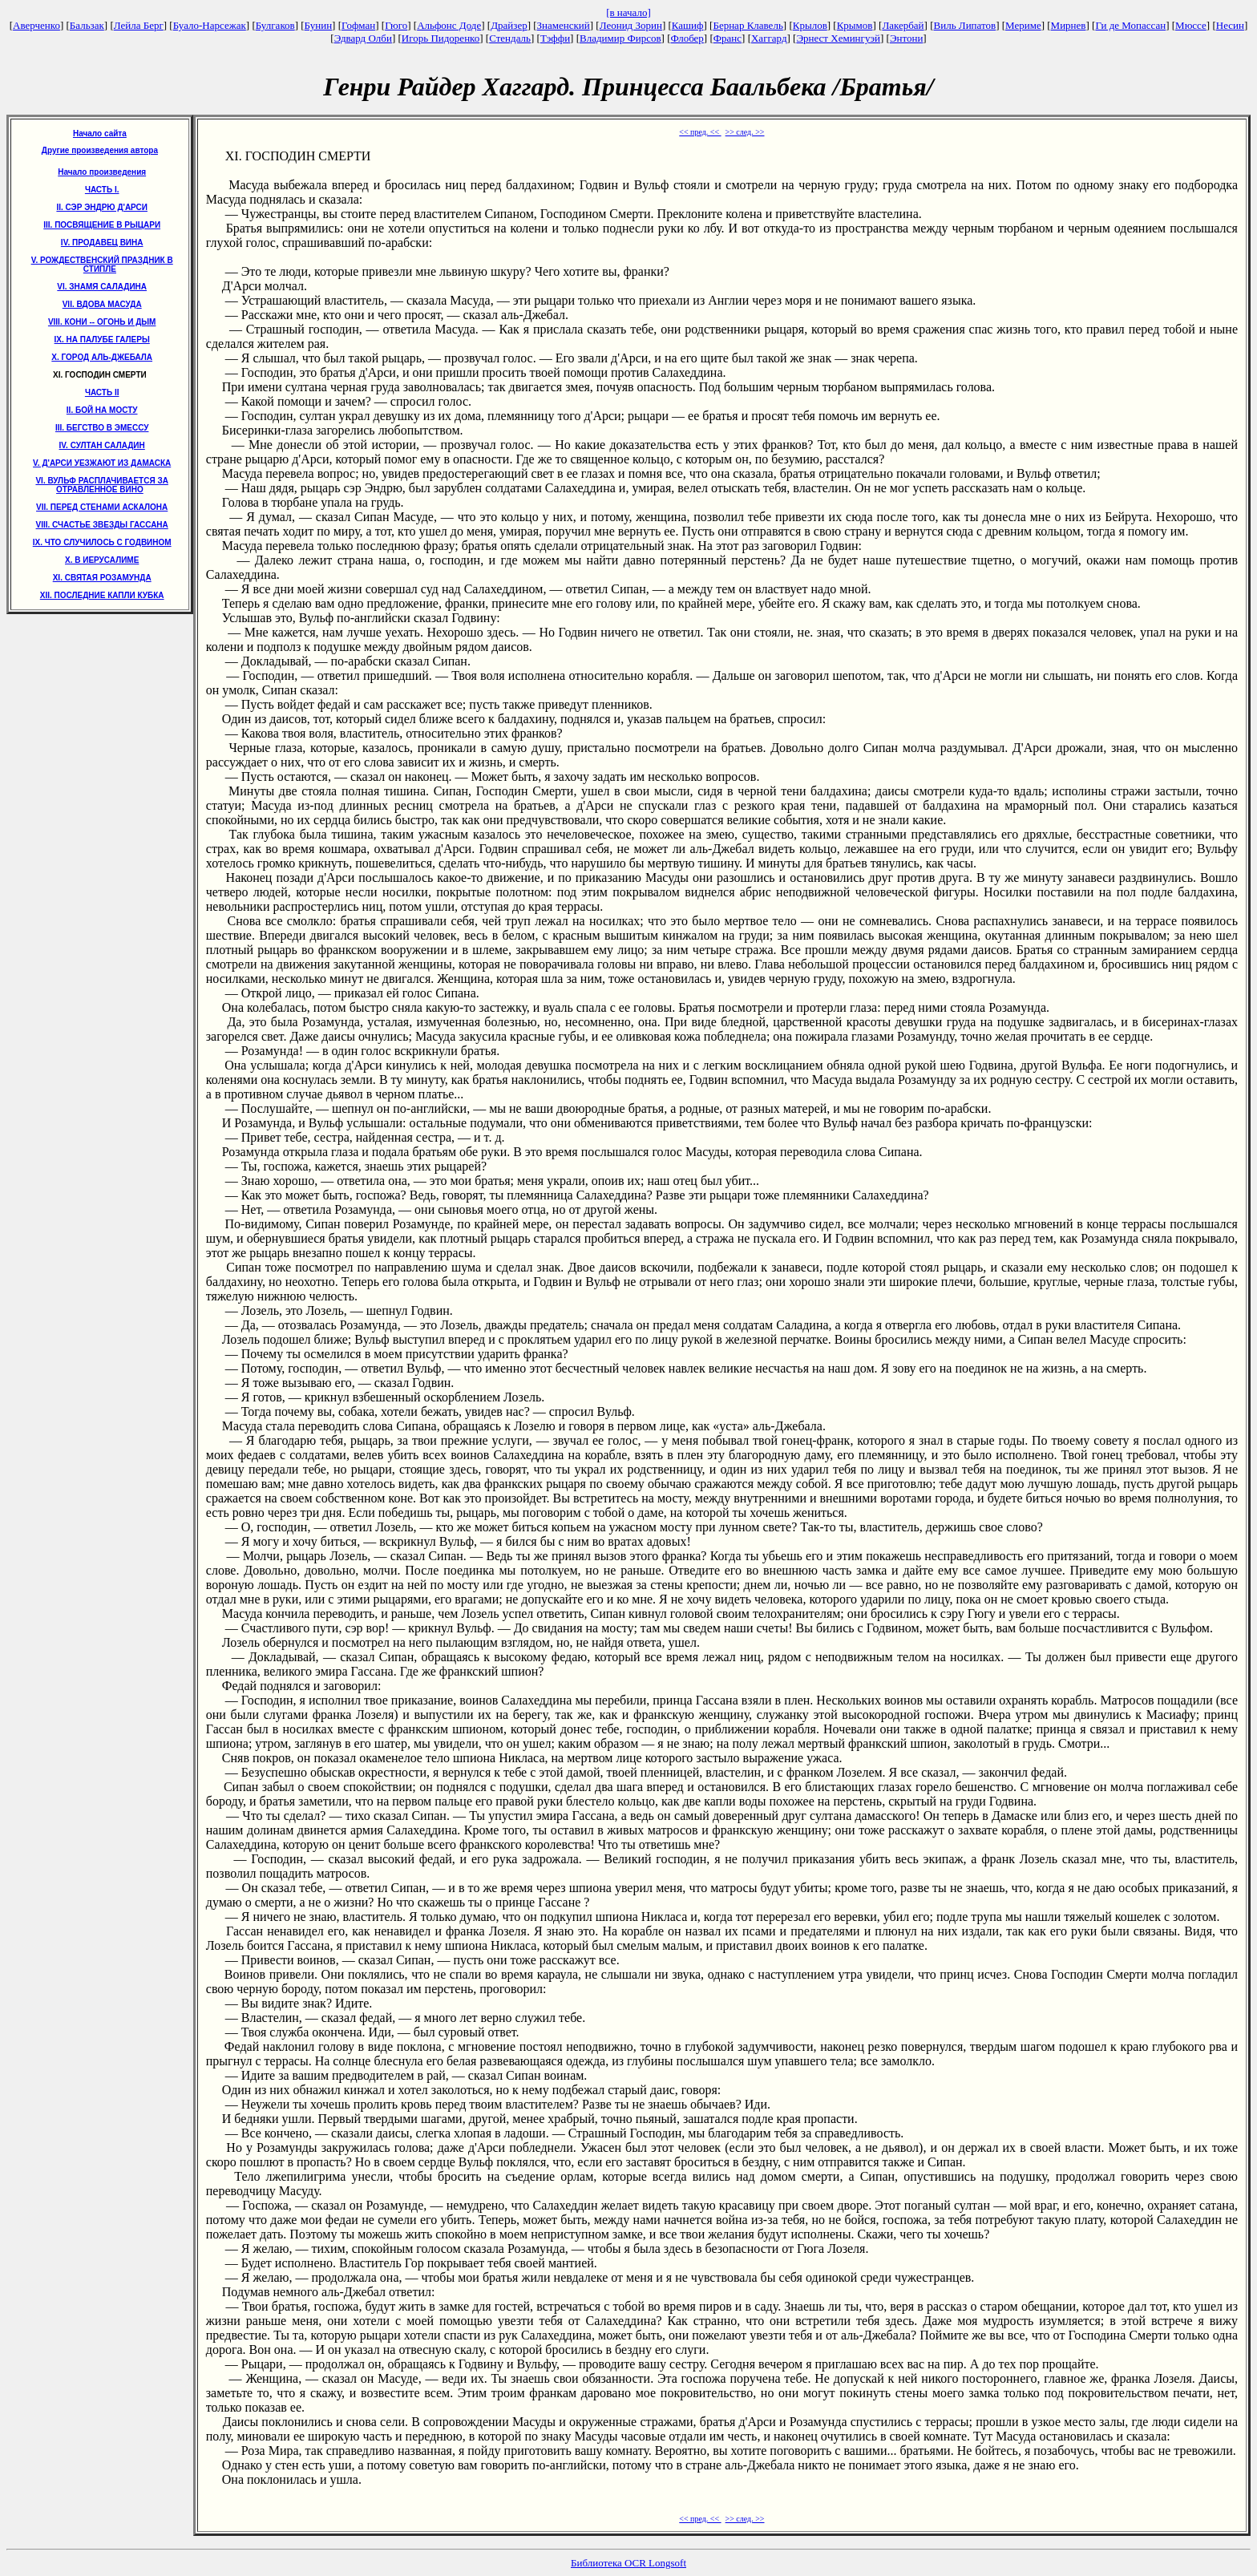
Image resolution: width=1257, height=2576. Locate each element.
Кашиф (688, 25)
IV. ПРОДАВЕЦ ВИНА (102, 242)
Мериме (1023, 25)
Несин (1230, 25)
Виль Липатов (965, 25)
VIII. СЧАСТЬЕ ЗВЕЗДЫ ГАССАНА (102, 524)
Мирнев (1068, 25)
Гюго (396, 25)
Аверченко (36, 25)
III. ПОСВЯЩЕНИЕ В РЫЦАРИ (101, 224)
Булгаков (275, 25)
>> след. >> (745, 131)
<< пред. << (700, 131)
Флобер (687, 38)
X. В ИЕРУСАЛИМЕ (102, 560)
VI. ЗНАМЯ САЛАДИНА (102, 286)
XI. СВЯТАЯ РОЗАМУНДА (102, 577)
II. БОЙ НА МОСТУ (102, 410)
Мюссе (1190, 25)
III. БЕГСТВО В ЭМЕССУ (102, 427)
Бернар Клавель (747, 25)
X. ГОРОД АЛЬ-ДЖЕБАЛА (101, 357)
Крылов (810, 25)
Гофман (358, 25)
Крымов (855, 25)
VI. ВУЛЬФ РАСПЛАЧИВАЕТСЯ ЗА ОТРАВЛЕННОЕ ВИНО (101, 485)
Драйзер (509, 25)
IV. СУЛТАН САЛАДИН (102, 445)
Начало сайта (100, 133)
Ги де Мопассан (1130, 25)
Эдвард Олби (363, 38)
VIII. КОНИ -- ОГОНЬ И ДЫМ (102, 321)
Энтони (906, 38)
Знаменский (563, 25)
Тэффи (555, 38)
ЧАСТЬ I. (102, 189)
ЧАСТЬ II (102, 392)
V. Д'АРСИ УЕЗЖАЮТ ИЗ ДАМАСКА (102, 463)
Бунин (319, 25)
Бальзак (87, 25)
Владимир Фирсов (620, 38)
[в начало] (628, 12)
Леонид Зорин (631, 25)
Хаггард (769, 38)
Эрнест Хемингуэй (838, 38)
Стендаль (510, 38)
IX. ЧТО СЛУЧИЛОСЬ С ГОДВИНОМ (102, 542)
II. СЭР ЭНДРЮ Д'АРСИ (102, 207)
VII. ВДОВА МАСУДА (102, 304)
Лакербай (903, 25)
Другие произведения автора (100, 150)
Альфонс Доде (449, 25)
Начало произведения (102, 172)
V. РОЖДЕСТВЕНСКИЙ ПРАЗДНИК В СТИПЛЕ (102, 264)
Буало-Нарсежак (209, 25)
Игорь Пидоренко (440, 38)
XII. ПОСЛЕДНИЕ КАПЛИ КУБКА (102, 595)
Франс (727, 38)
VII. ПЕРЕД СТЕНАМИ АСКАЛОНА (102, 507)
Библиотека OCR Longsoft (628, 2563)
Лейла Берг (139, 25)
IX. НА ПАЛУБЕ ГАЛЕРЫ (102, 339)
